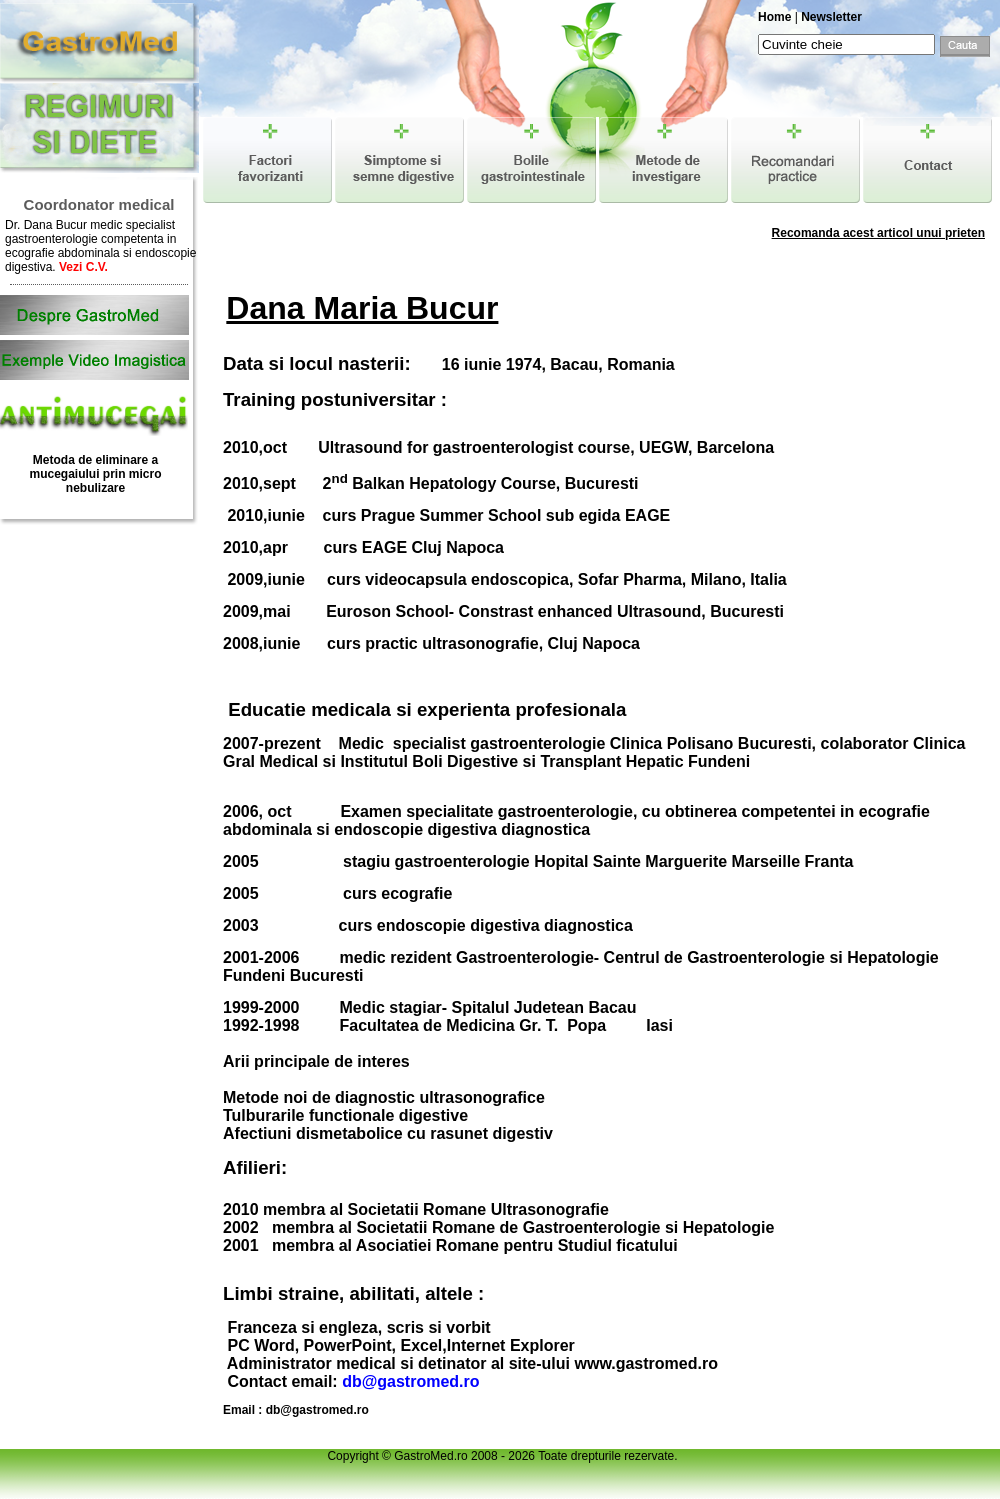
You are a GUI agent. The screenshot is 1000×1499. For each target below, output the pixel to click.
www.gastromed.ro (645, 1363)
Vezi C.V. (83, 267)
